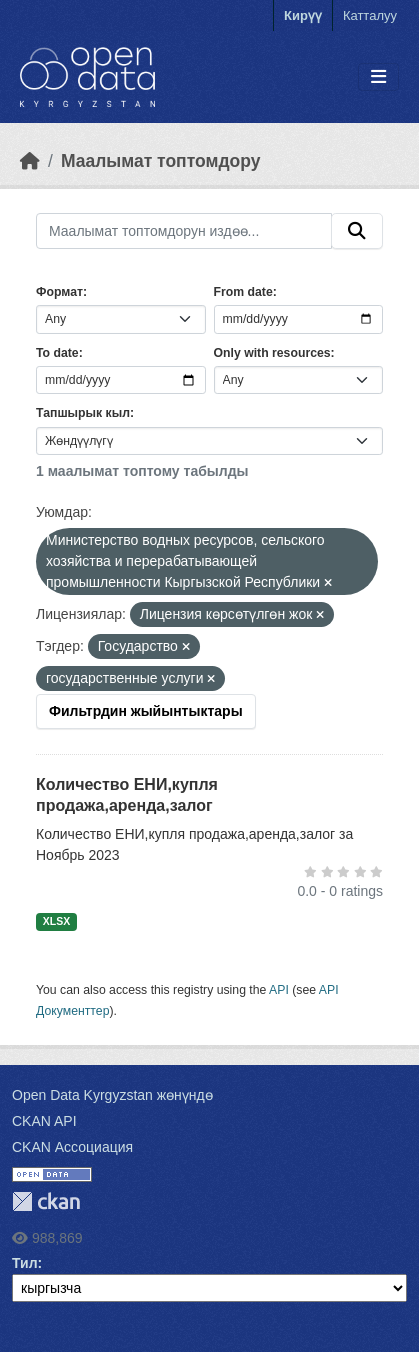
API (279, 990)
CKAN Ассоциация (72, 1147)
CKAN (46, 1201)
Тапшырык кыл (83, 413)
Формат (59, 292)
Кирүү (303, 15)
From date (243, 292)
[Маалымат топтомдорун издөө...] (184, 231)
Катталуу (370, 15)
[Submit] (357, 231)
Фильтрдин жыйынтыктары (146, 711)
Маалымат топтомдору (161, 161)
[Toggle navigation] (378, 77)
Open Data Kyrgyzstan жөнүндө (112, 1095)
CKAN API (44, 1121)
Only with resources (272, 353)
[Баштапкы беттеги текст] (30, 161)
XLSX (56, 921)
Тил (25, 1263)
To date (57, 353)
